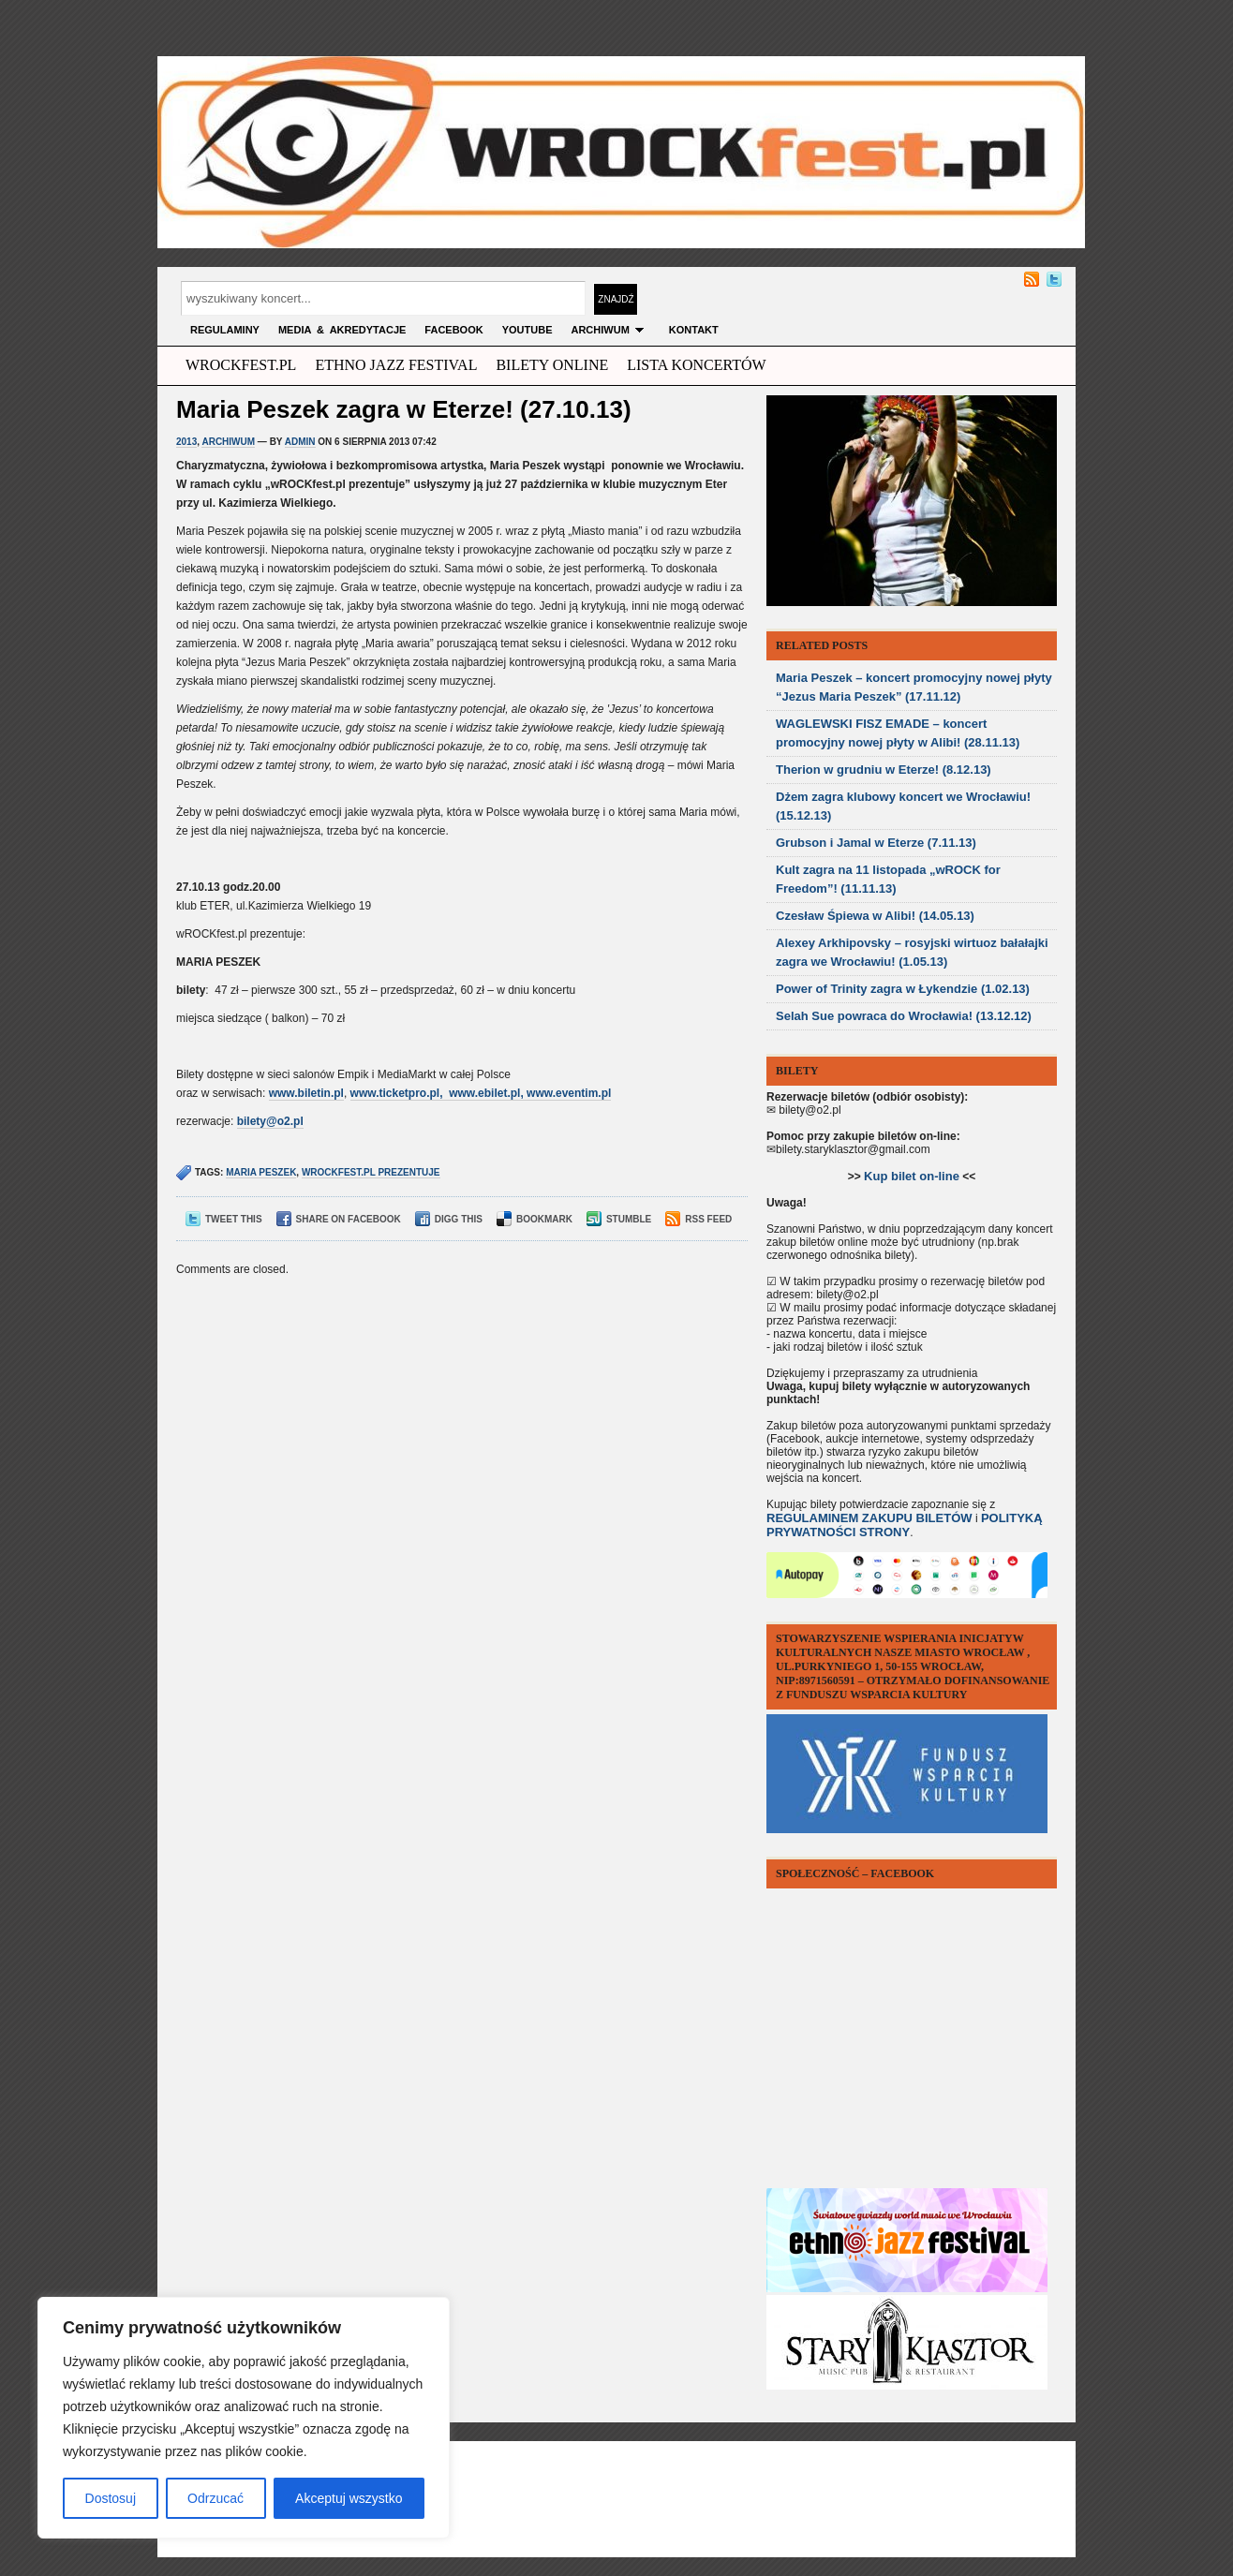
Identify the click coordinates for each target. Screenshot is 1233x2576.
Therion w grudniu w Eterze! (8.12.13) (883, 769)
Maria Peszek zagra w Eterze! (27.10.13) (403, 409)
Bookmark (534, 1219)
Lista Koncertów (696, 365)
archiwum (610, 329)
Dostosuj (110, 2498)
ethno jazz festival (396, 365)
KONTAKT (694, 329)
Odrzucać (215, 2498)
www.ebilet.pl (484, 1093)
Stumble (619, 1219)
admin (300, 442)
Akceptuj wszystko (348, 2498)
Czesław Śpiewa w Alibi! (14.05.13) (875, 916)
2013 (186, 442)
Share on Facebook (338, 1219)
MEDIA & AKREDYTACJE (342, 329)
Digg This (449, 1219)
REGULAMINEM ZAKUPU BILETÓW (869, 1518)
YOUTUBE (527, 329)
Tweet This (224, 1219)
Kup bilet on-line (911, 1176)
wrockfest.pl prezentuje (371, 1172)
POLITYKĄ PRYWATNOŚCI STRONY (904, 1525)
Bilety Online (552, 365)
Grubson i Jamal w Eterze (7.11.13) (876, 843)
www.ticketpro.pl (395, 1093)
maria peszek (261, 1172)
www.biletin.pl (306, 1093)
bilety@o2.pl (270, 1121)
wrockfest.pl (241, 365)
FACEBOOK (453, 329)
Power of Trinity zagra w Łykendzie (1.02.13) (903, 989)
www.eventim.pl (569, 1093)
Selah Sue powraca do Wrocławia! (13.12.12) (904, 1016)
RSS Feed (698, 1219)
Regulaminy (225, 329)
